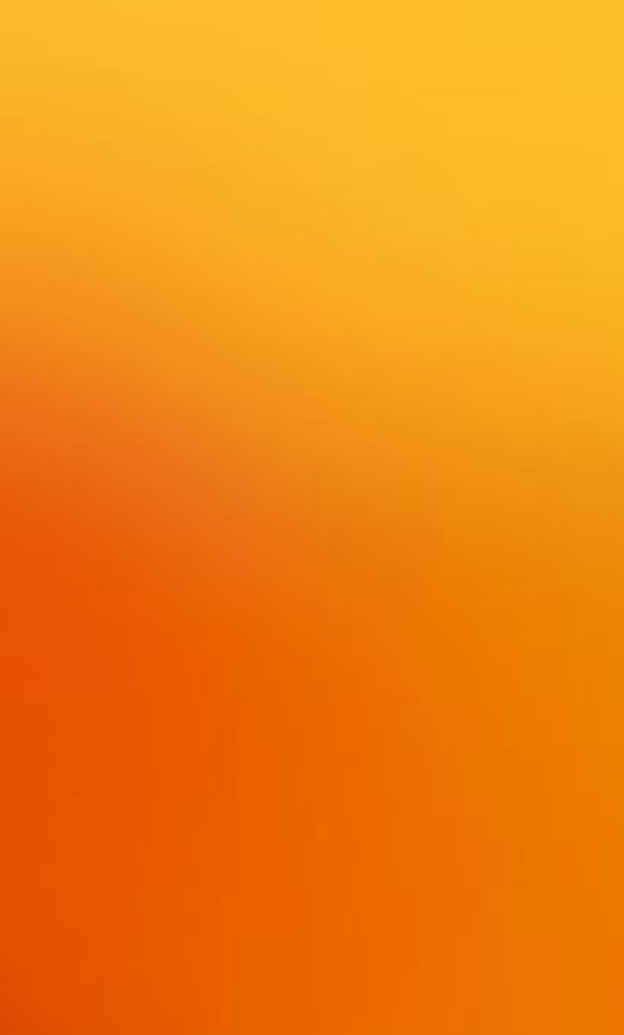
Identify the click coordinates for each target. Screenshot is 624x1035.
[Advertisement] (312, 415)
